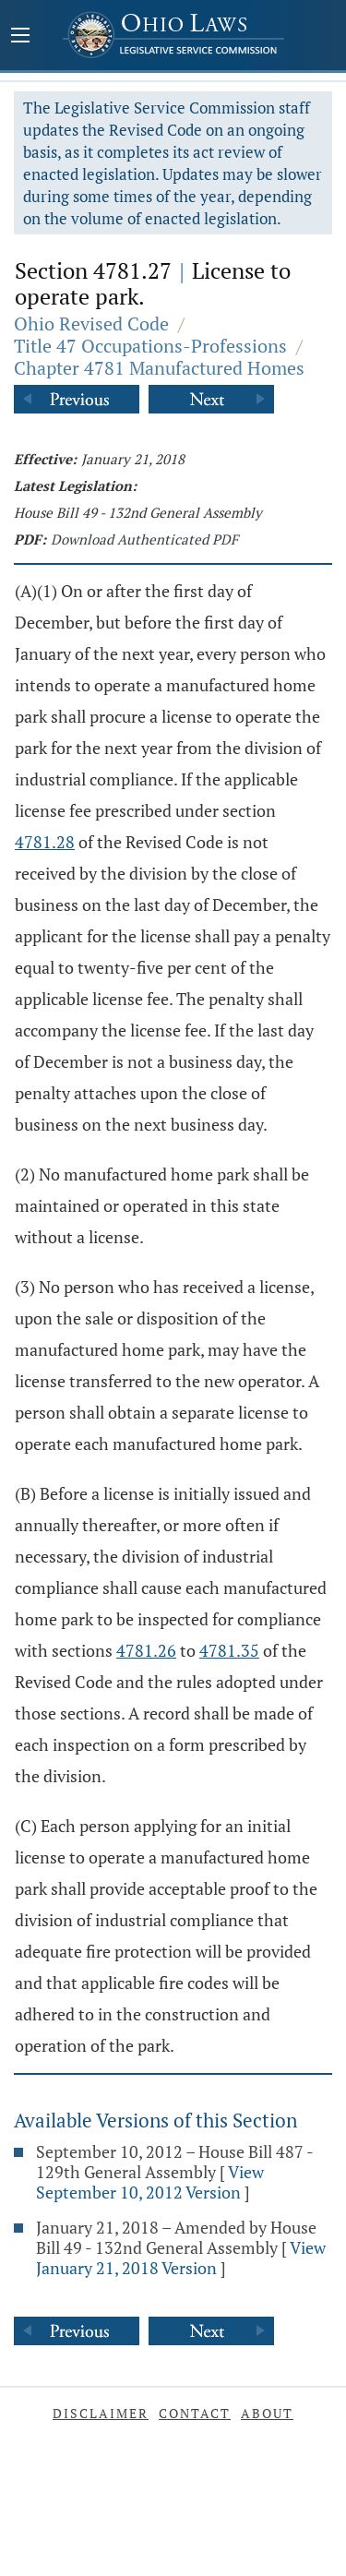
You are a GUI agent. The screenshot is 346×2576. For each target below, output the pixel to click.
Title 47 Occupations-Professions (150, 345)
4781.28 (45, 842)
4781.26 (146, 1650)
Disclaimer (101, 2413)
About (267, 2413)
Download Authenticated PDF (144, 539)
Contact (195, 2413)
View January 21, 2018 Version (181, 2257)
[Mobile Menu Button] (20, 37)
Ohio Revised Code (91, 323)
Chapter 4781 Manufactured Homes (159, 367)
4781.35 (229, 1650)
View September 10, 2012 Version (150, 2182)
